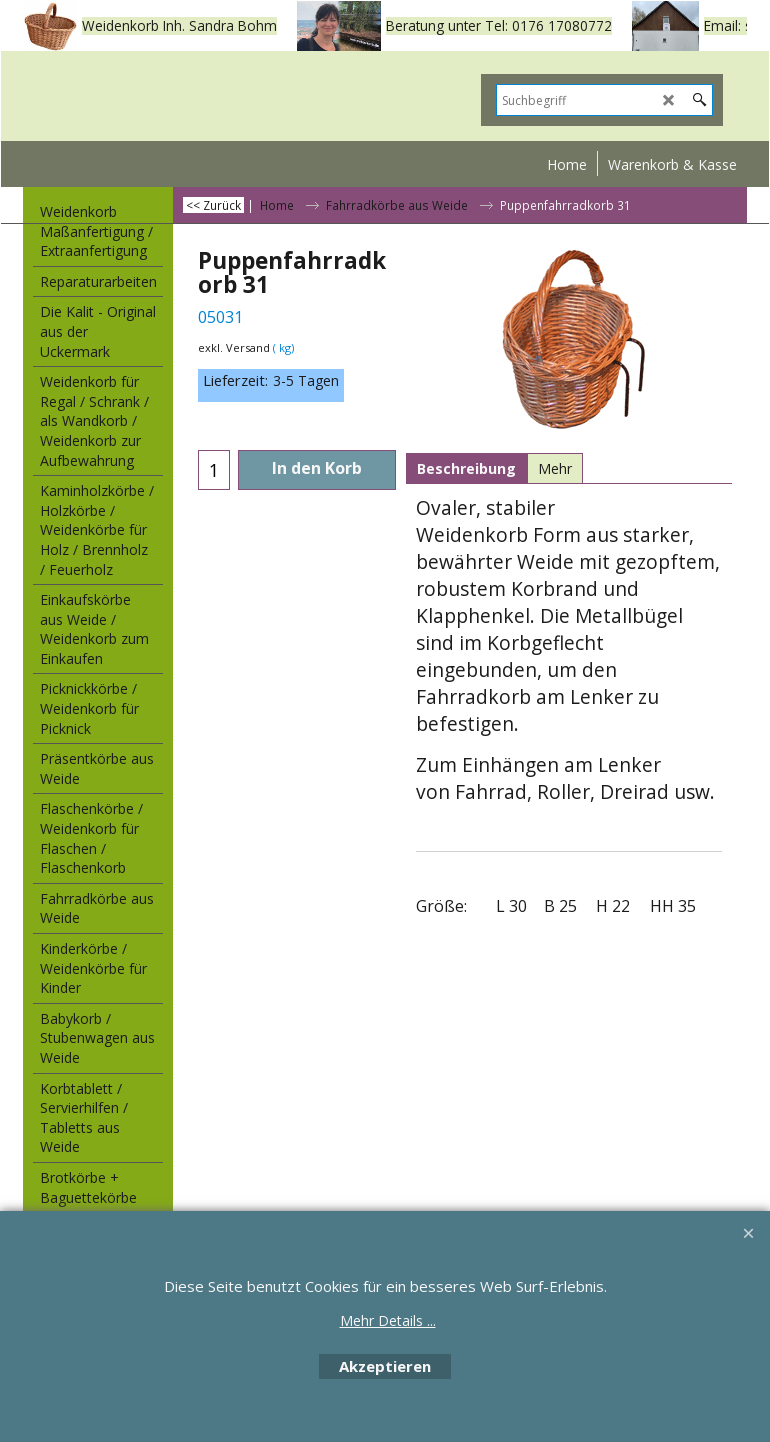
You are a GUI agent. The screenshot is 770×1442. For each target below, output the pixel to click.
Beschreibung (466, 468)
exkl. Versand (234, 347)
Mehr (555, 468)
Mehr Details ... (388, 1320)
